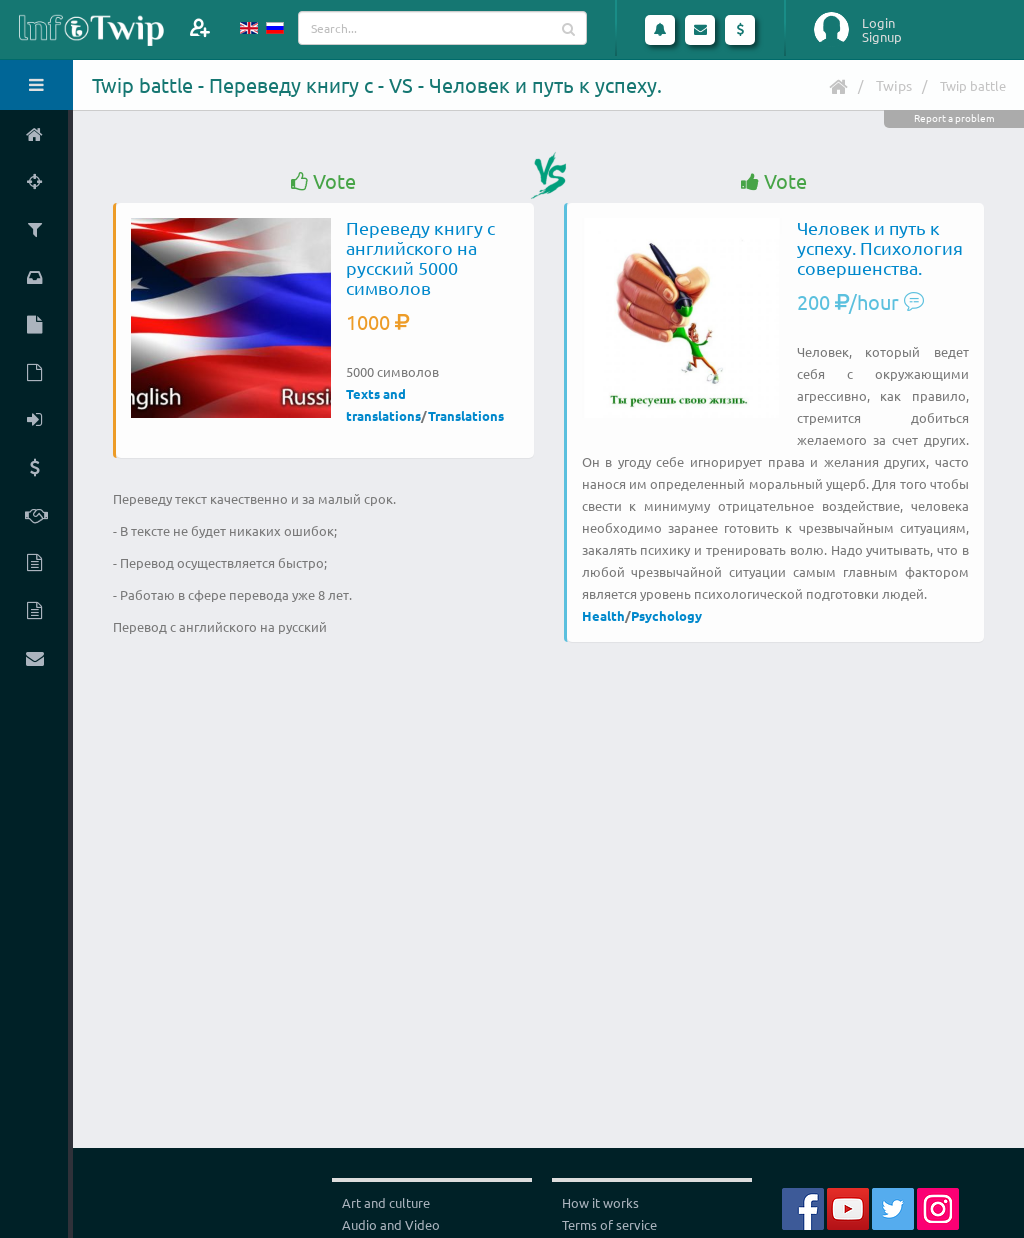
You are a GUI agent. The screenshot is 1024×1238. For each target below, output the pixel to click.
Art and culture (386, 1202)
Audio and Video (391, 1224)
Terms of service (609, 1224)
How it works (600, 1202)
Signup (882, 37)
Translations (466, 415)
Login (878, 23)
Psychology (666, 615)
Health (603, 615)
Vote (323, 181)
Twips (894, 85)
